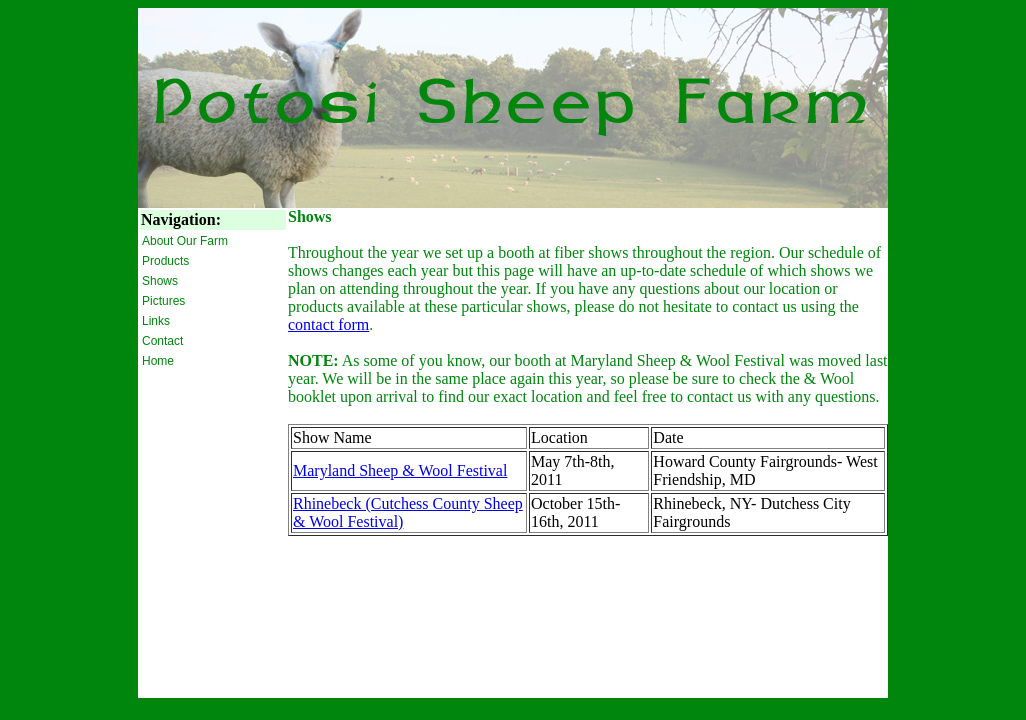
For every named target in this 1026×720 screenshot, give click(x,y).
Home (158, 361)
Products (165, 261)
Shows (160, 281)
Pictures (163, 301)
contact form (328, 324)
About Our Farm (185, 241)
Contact (162, 341)
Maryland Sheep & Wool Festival (400, 470)
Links (156, 321)
